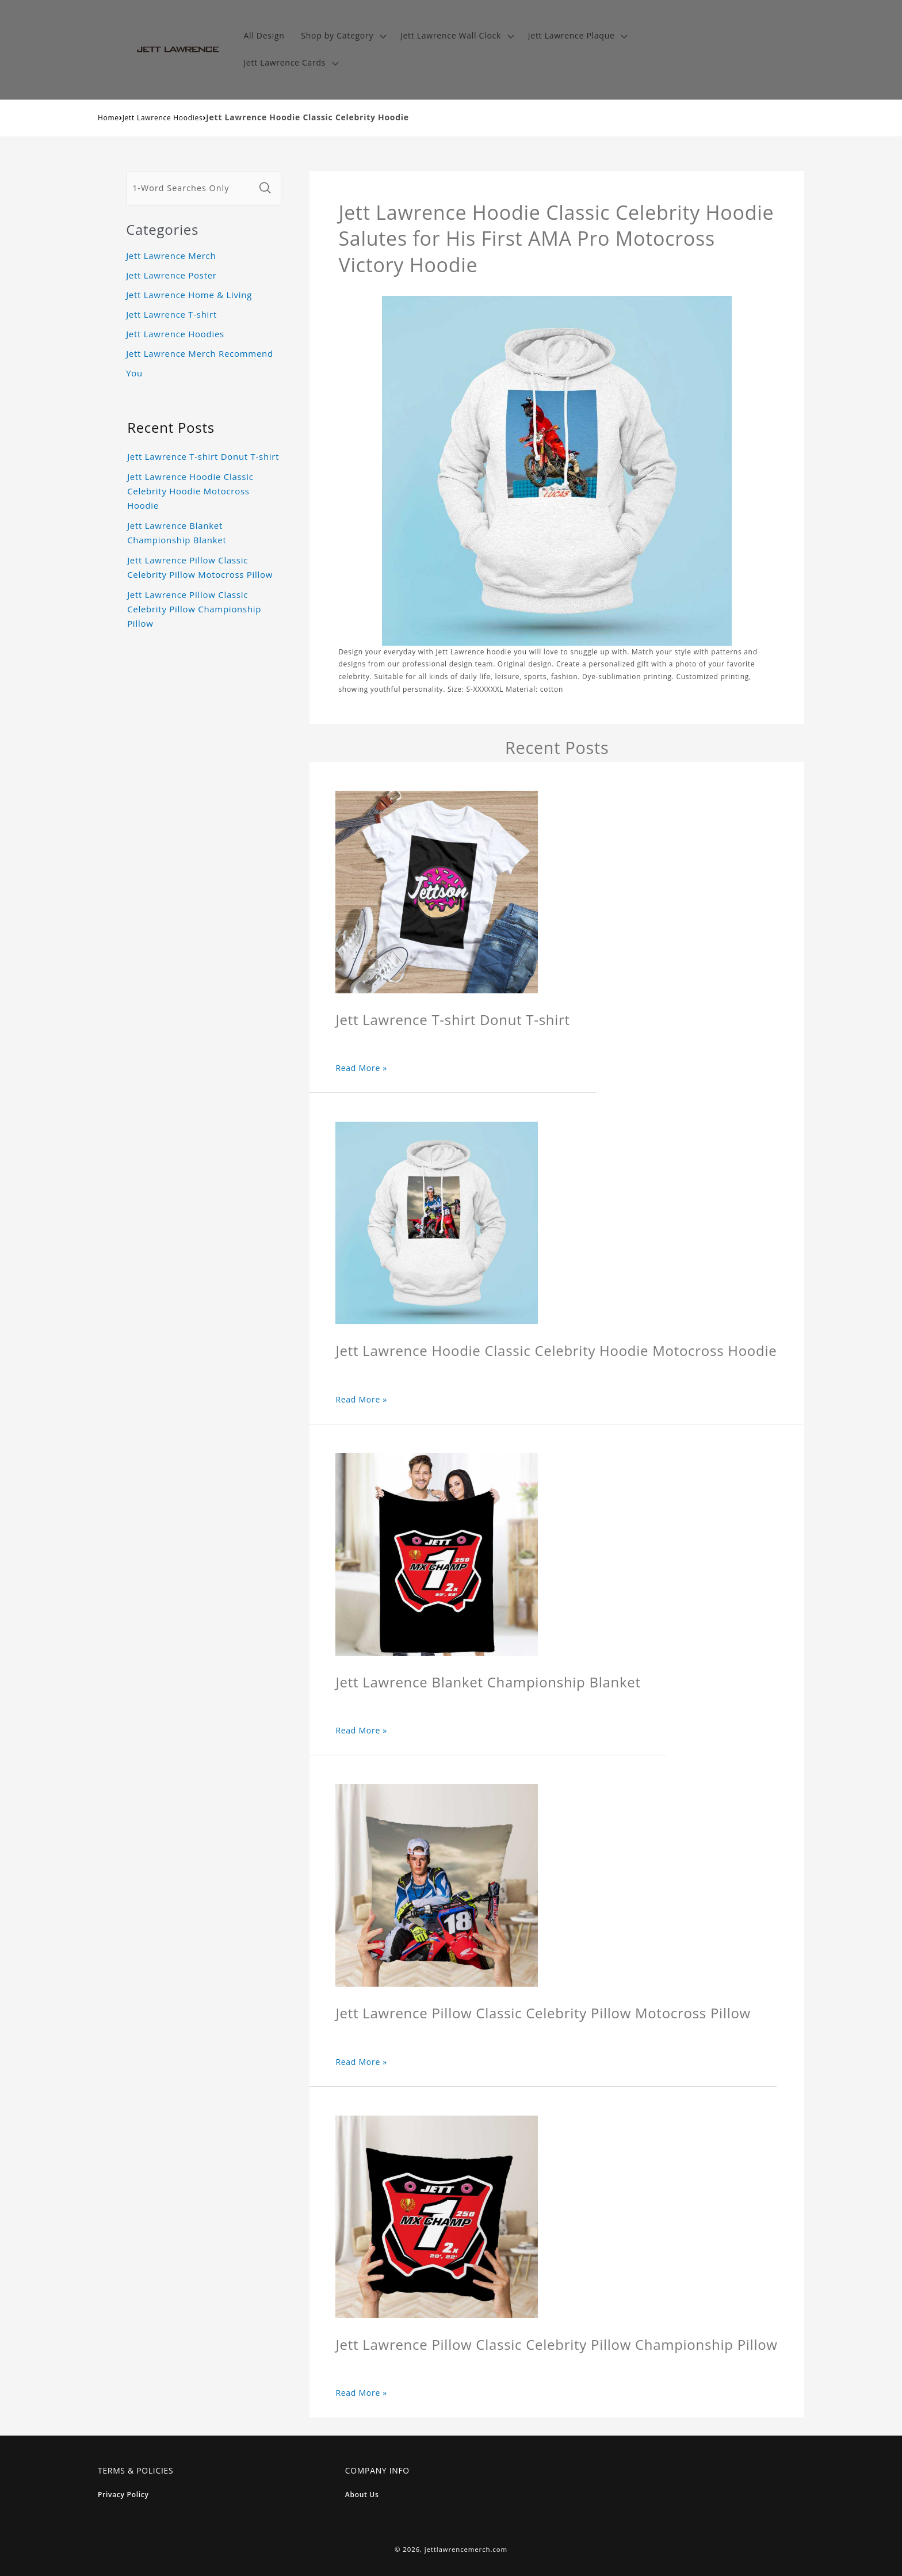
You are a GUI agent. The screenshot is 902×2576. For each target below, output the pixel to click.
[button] (342, 35)
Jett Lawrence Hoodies (163, 118)
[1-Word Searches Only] (190, 188)
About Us (362, 2494)
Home (108, 118)
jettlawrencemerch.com (466, 2549)
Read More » (361, 1067)
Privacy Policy (123, 2494)
